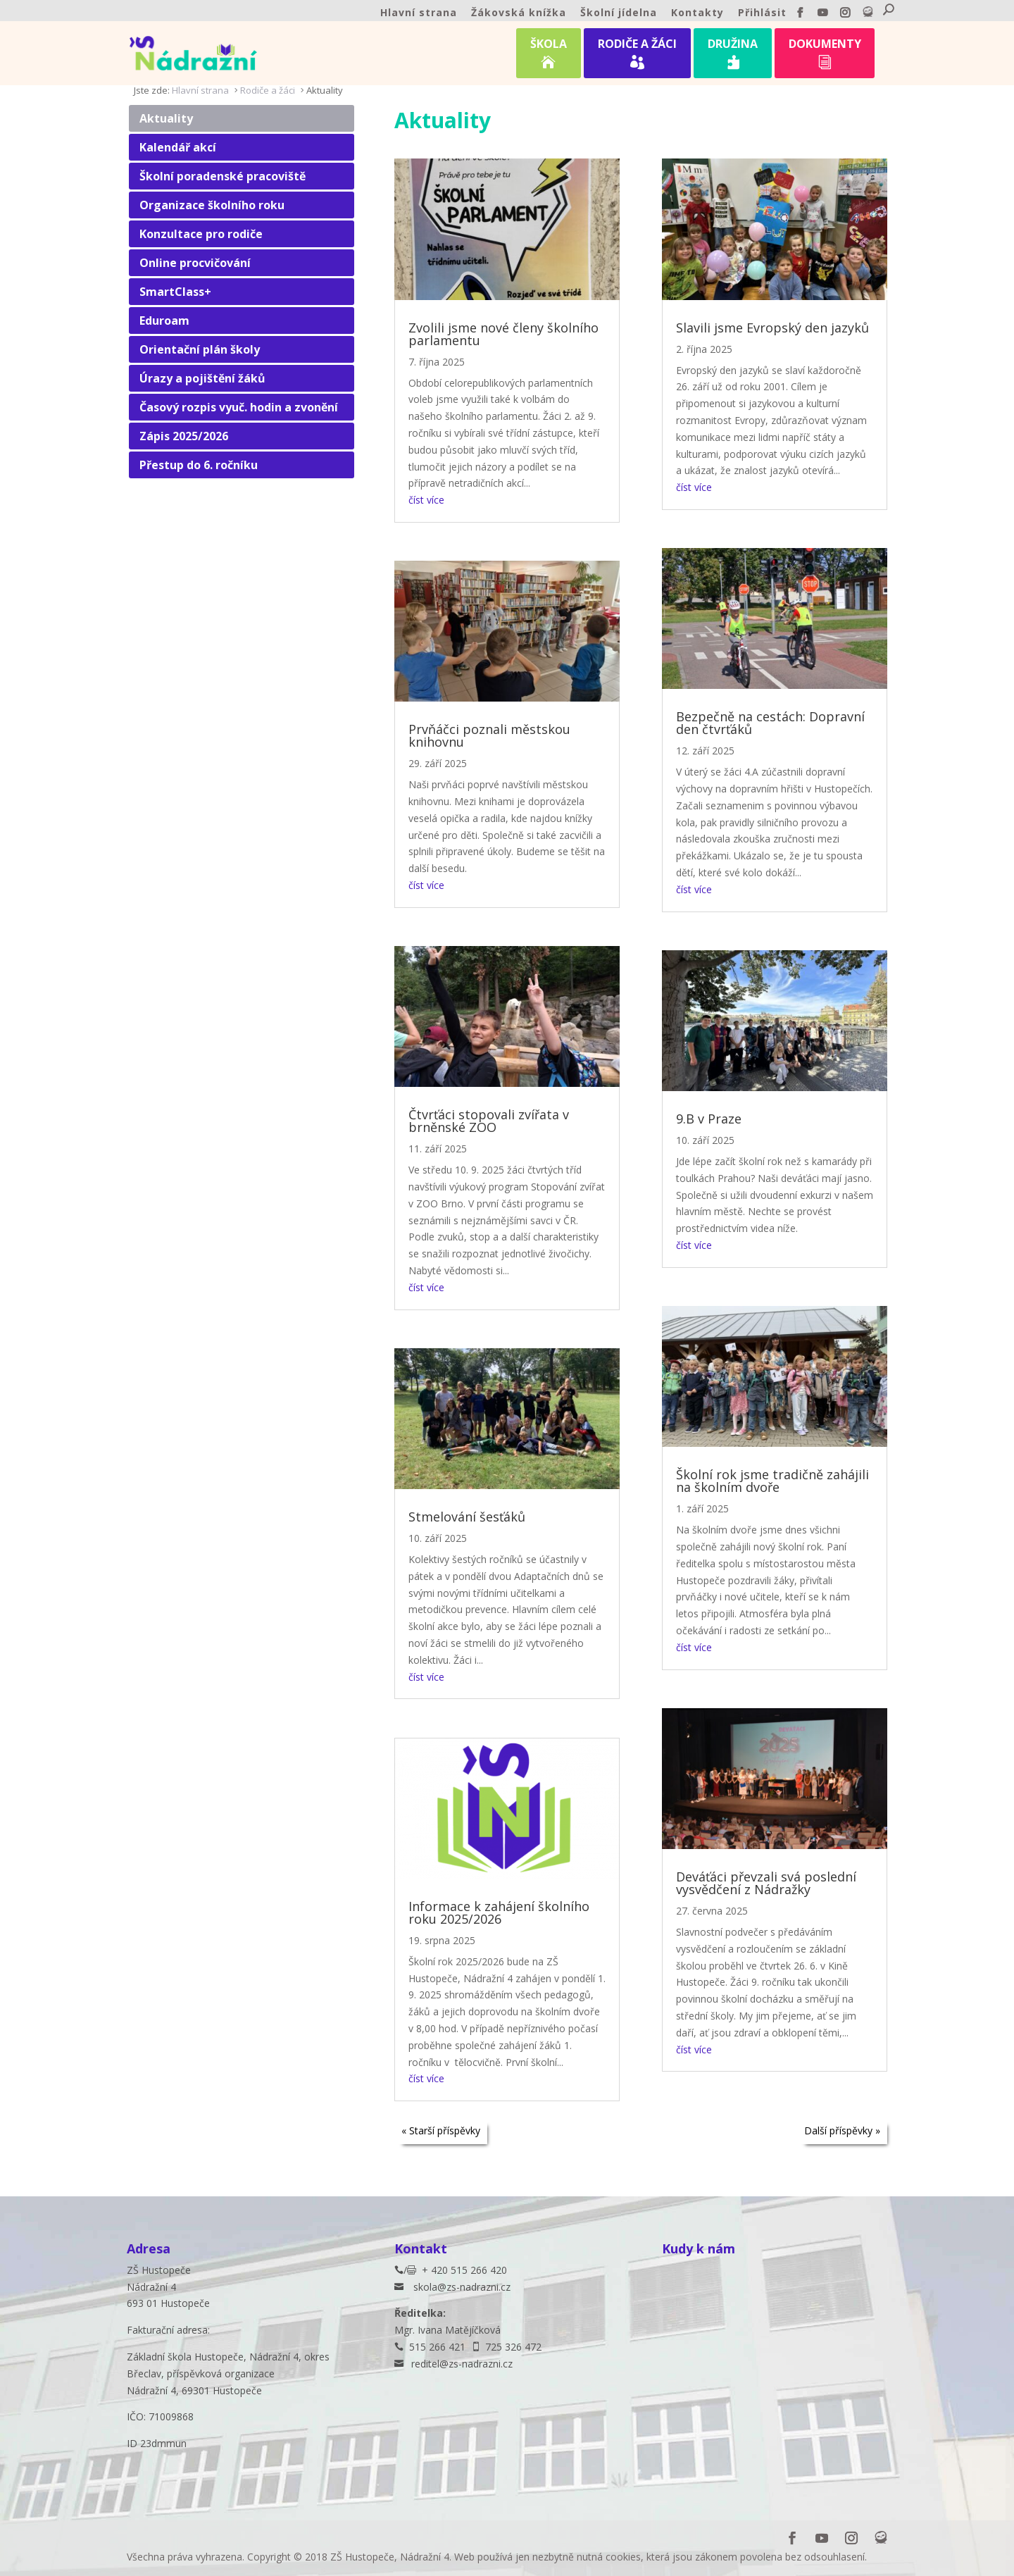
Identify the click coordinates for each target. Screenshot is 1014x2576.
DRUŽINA (733, 55)
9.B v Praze (708, 1118)
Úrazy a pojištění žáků (202, 378)
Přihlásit (762, 13)
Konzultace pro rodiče (201, 234)
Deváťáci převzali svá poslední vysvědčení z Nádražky (766, 1883)
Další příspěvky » (842, 2130)
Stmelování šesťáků (466, 1516)
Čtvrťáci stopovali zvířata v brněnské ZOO (488, 1120)
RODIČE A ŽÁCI (637, 55)
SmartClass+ (175, 291)
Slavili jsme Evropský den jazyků (772, 327)
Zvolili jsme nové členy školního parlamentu (503, 334)
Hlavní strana (418, 13)
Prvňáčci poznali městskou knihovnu (489, 735)
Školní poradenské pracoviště (222, 176)
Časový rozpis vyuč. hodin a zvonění (238, 407)
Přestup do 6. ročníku (198, 465)
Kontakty (697, 13)
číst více (426, 499)
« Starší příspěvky (440, 2130)
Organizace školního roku (211, 205)
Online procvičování (195, 262)
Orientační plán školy (199, 349)
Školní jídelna (618, 13)
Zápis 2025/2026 (183, 436)
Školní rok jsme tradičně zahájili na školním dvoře (772, 1480)
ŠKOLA (548, 55)
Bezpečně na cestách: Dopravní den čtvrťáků (770, 723)
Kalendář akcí (177, 147)
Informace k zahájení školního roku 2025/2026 (498, 1912)
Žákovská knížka (518, 13)
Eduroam (164, 320)
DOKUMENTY (825, 55)
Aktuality (166, 118)
